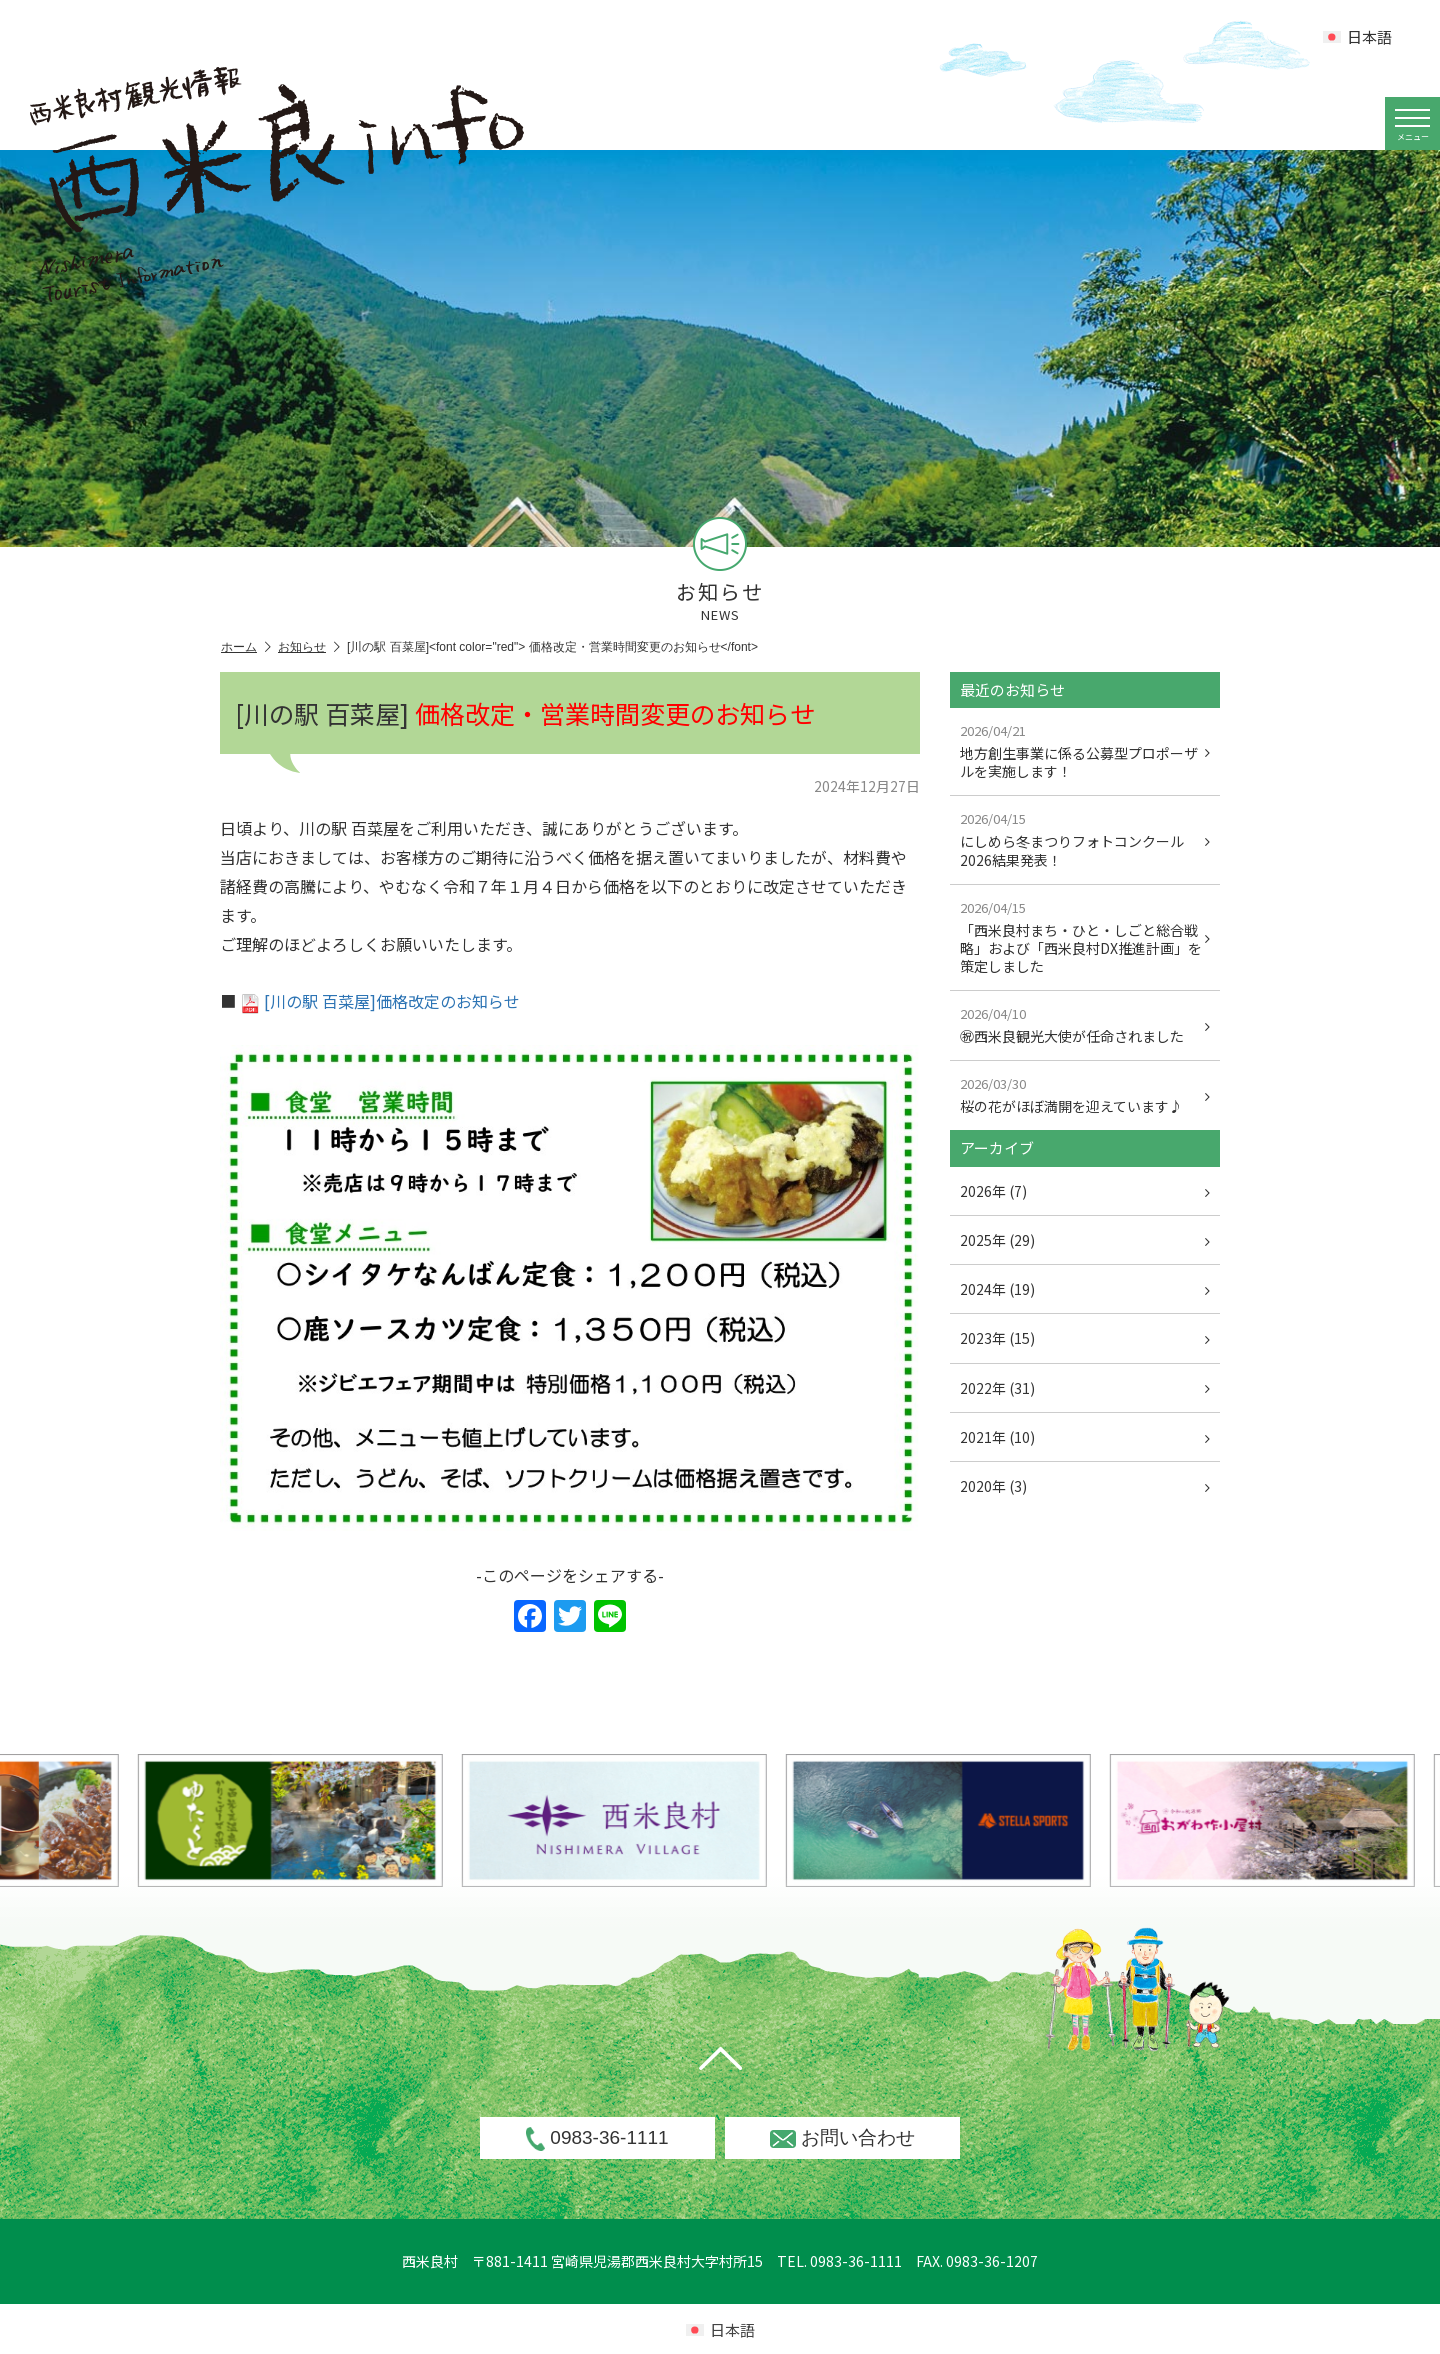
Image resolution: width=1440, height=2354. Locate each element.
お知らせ (309, 647)
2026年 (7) (1085, 1191)
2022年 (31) (1085, 1388)
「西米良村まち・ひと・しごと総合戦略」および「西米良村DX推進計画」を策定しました (1085, 937)
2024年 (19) (1085, 1289)
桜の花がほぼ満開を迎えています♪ (1085, 1095)
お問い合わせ (842, 2137)
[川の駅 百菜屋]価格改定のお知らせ (380, 1001)
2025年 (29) (1085, 1240)
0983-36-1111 (597, 2139)
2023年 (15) (1085, 1338)
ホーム (246, 647)
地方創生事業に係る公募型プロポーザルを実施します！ (1085, 751)
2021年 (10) (1085, 1437)
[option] (657, 1820)
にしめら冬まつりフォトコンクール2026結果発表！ (1085, 839)
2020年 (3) (1085, 1486)
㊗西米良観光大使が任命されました (1085, 1025)
